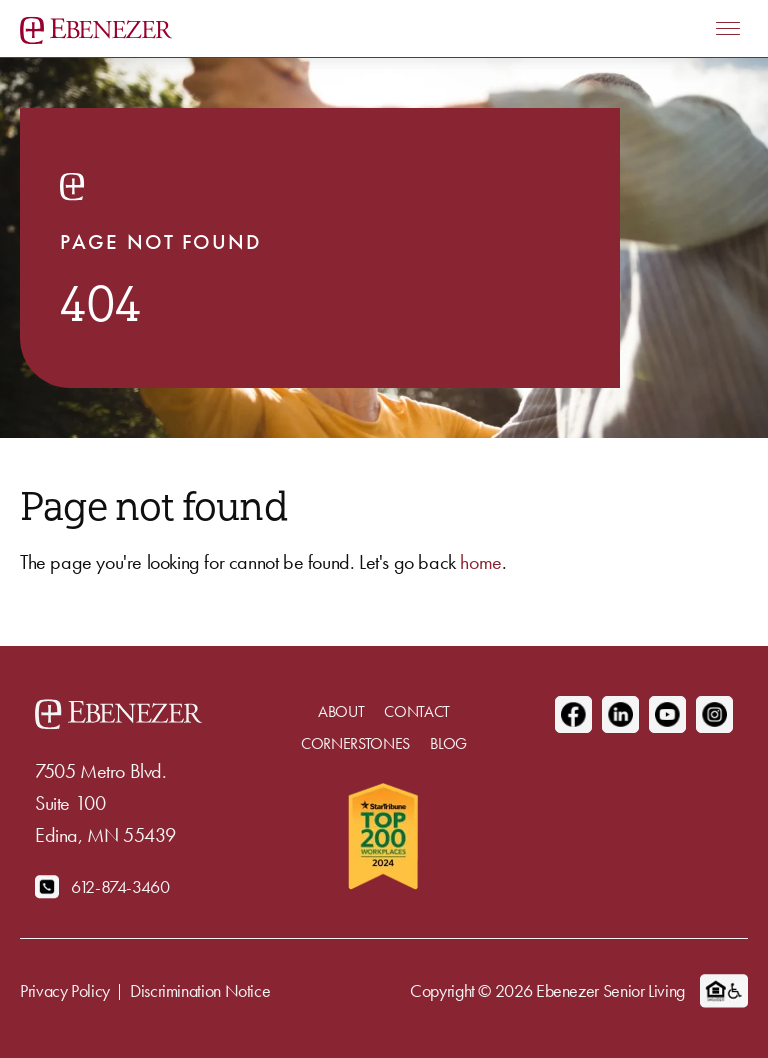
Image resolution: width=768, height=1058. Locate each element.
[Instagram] (714, 714)
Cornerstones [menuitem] (355, 743)
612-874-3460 (120, 886)
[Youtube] (667, 714)
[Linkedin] (620, 714)
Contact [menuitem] (417, 711)
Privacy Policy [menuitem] (65, 990)
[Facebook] (573, 714)
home (480, 562)
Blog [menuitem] (448, 743)
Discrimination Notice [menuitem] (200, 990)
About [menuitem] (341, 711)
